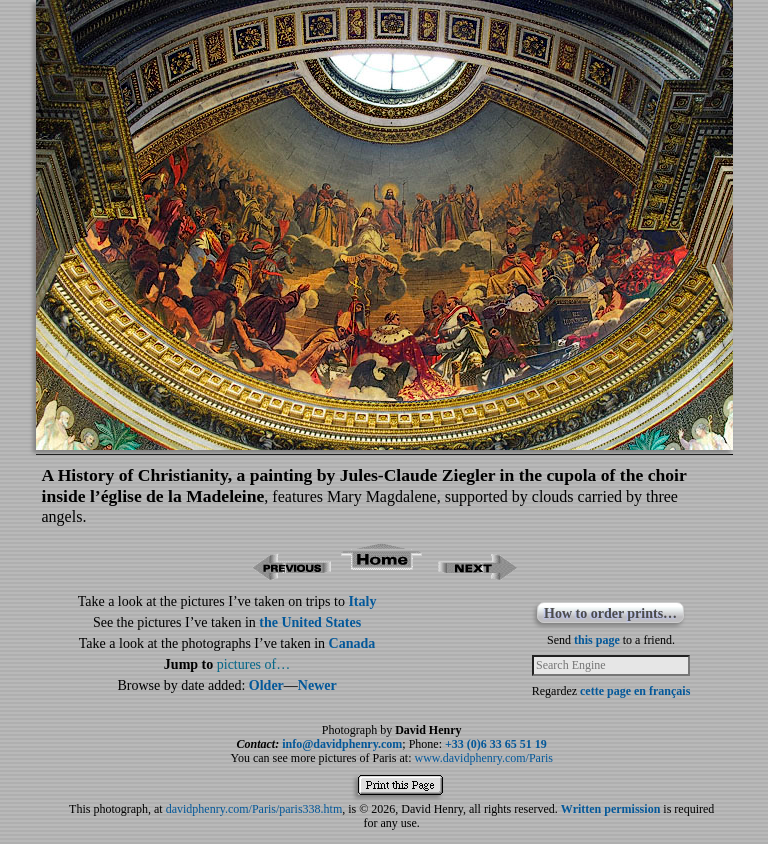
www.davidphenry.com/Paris (484, 758)
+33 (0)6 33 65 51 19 (496, 744)
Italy (362, 601)
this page (597, 640)
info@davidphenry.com (342, 744)
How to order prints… (610, 613)
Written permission (610, 809)
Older (266, 685)
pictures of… (253, 664)
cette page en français (635, 691)
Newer (317, 685)
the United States (310, 622)
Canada (352, 643)
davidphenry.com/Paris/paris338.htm (254, 809)
